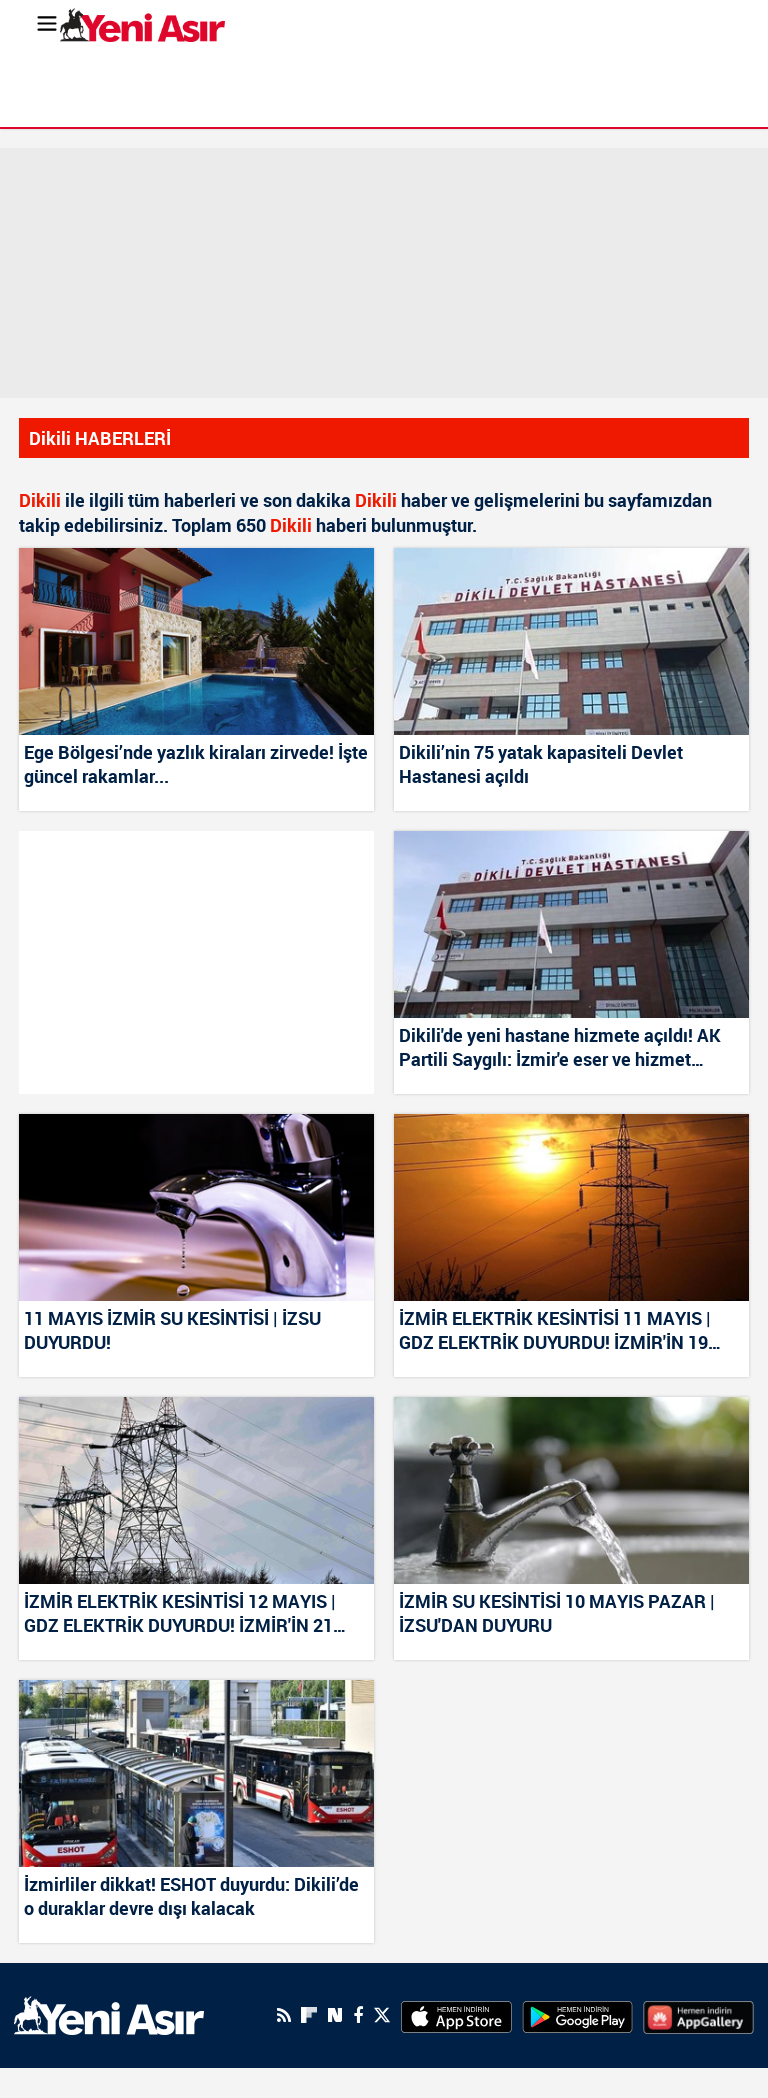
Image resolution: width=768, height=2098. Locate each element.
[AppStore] (456, 2015)
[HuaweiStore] (698, 2015)
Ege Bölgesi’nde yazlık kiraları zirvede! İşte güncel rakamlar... (196, 764)
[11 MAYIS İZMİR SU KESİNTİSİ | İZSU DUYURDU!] (196, 1207)
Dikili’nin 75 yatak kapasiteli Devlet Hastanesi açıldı (541, 764)
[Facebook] (358, 2015)
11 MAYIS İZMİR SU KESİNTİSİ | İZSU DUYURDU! (172, 1330)
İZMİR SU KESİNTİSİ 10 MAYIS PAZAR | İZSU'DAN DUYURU (557, 1613)
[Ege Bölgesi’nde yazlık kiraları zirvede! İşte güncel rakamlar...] (196, 641)
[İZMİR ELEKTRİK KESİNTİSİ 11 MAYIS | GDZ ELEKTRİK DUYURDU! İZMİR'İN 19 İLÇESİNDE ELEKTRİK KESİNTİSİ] (571, 1207)
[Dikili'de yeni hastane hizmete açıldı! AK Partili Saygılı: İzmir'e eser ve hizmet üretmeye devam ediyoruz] (571, 924)
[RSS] (284, 2015)
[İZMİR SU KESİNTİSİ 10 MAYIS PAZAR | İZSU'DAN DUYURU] (571, 1490)
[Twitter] (382, 2015)
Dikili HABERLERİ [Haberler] (100, 438)
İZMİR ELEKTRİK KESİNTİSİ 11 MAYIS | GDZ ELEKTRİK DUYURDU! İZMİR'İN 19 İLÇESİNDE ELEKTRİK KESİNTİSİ (555, 1331)
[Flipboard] (309, 2015)
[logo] (109, 2014)
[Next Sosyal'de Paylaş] (335, 2015)
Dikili (40, 500)
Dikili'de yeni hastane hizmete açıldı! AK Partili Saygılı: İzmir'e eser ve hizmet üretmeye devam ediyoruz (560, 1048)
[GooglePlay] (577, 2015)
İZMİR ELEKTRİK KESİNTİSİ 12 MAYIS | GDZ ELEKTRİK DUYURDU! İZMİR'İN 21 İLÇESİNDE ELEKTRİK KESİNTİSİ (180, 1614)
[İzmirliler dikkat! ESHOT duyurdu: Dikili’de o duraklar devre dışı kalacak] (196, 1773)
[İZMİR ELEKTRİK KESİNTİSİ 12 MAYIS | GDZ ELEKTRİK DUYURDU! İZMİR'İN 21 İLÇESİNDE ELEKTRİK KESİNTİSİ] (196, 1490)
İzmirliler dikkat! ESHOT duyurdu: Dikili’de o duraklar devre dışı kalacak (191, 1896)
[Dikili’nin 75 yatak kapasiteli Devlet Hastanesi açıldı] (571, 641)
